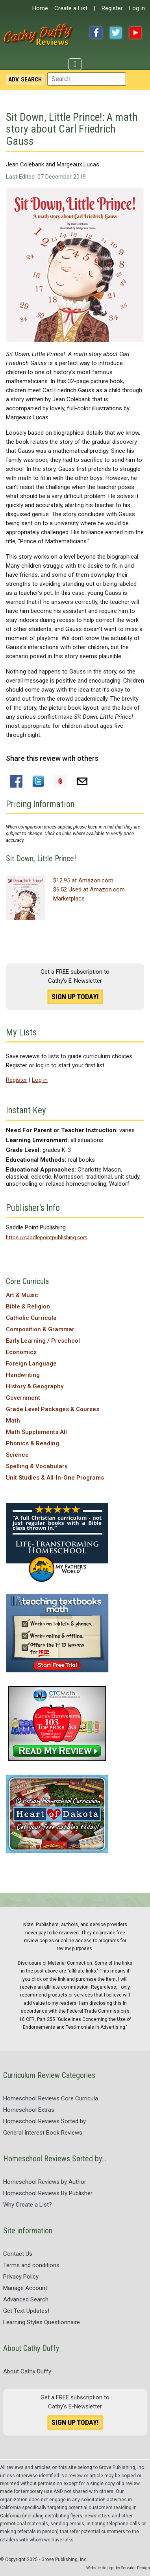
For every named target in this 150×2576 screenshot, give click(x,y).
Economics (21, 1352)
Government (23, 1397)
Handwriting (23, 1374)
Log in (137, 8)
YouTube (135, 33)
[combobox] (86, 79)
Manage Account (25, 2288)
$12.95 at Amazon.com (83, 880)
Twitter (116, 33)
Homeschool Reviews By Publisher (48, 2193)
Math (13, 1420)
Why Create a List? (27, 2204)
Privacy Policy (21, 2276)
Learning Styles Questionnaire (41, 2322)
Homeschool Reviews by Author (44, 2181)
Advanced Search (25, 2299)
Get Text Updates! (26, 2310)
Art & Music (22, 1295)
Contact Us (17, 2253)
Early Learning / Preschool (43, 1340)
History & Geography (34, 1386)
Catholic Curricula (31, 1317)
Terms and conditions (31, 2265)
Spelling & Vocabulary (36, 1466)
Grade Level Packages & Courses (52, 1409)
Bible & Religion (28, 1306)
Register (112, 8)
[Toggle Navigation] (75, 64)
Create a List (70, 8)
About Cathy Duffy (27, 2371)
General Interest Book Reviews (42, 2132)
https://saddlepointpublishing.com (46, 1237)
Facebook (96, 33)
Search (25, 79)
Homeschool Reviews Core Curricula (50, 2098)
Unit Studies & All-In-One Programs (55, 1477)
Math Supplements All (36, 1432)
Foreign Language (31, 1363)
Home (40, 8)
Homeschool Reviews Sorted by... (46, 2121)
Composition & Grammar (40, 1329)
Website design (100, 2567)
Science (17, 1454)
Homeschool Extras (28, 2109)
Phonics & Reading (32, 1443)
